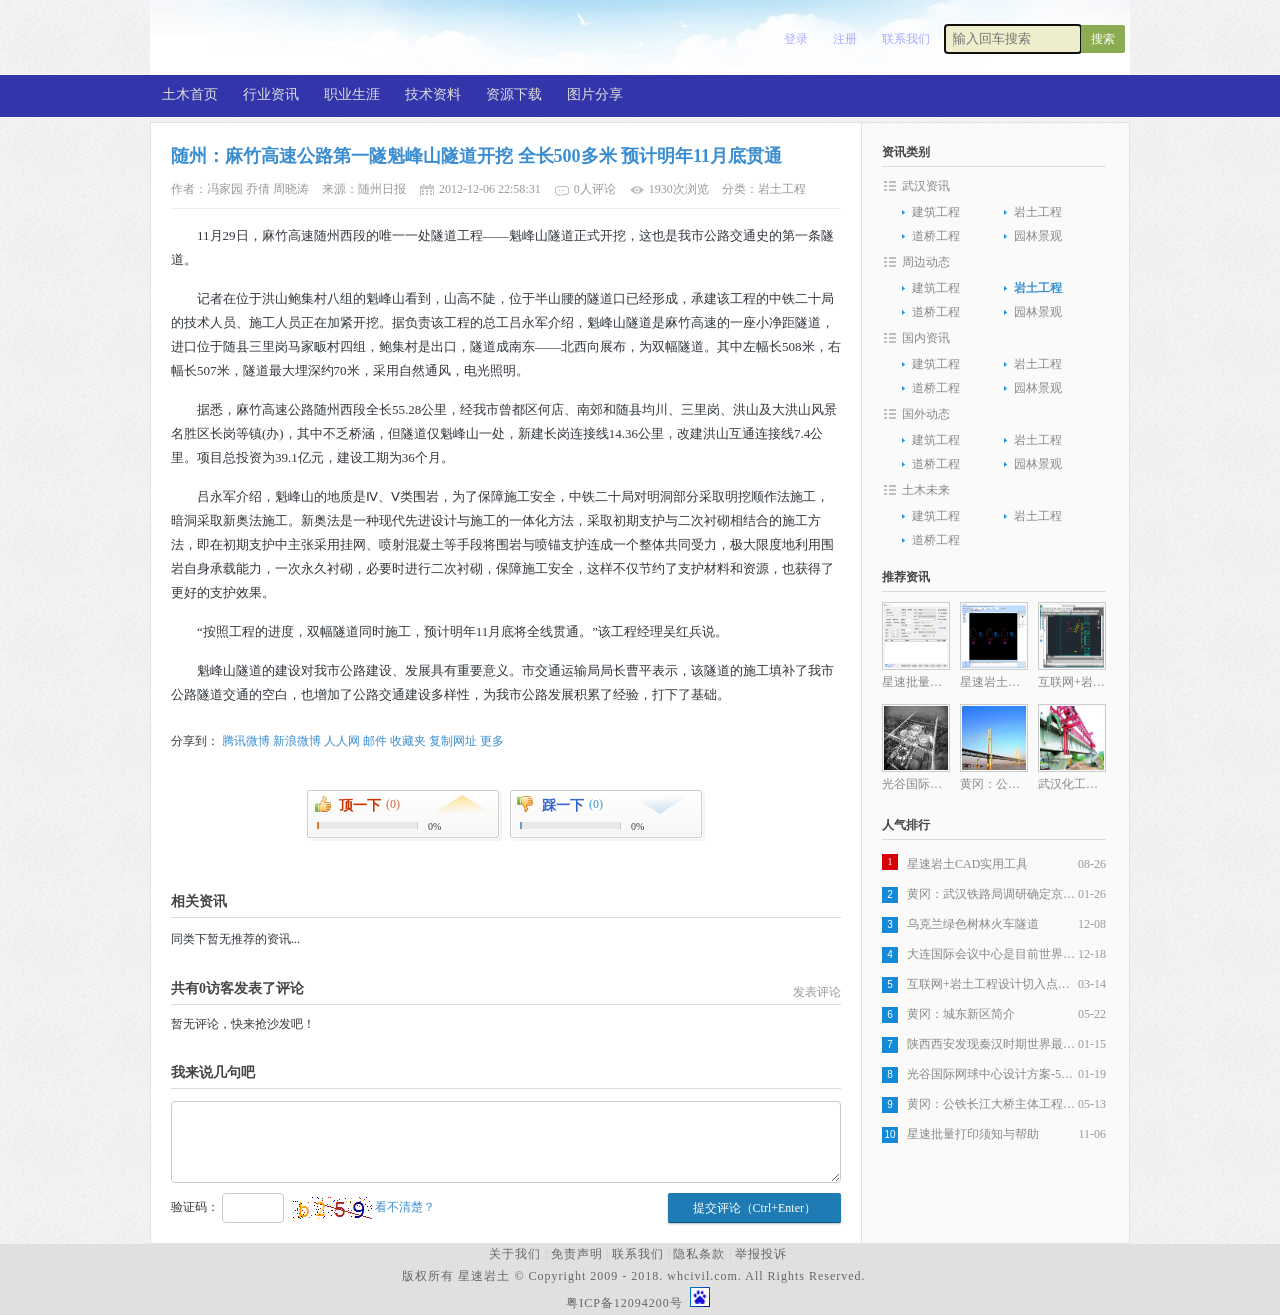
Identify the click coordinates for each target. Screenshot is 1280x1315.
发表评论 (817, 992)
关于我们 (515, 1254)
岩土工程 (1038, 212)
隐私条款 (699, 1254)
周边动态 (926, 262)
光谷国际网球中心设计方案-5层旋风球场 (992, 1074)
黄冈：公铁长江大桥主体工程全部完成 (992, 1104)
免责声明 (577, 1254)
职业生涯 (352, 94)
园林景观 (1038, 236)
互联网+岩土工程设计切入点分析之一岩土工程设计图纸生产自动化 (992, 984)
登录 (796, 39)
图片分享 (595, 94)
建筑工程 (936, 212)
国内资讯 (926, 338)
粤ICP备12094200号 (624, 1303)
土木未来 (926, 490)
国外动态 (926, 414)
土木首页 (190, 94)
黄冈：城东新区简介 (961, 1014)
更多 (492, 741)
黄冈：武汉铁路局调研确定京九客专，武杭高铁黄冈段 (992, 894)
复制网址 (453, 741)
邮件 (375, 741)
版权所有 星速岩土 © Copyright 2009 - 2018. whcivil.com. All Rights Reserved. (637, 1276)
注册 (845, 39)
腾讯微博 (246, 741)
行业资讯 (271, 94)
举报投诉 (761, 1254)
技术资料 (433, 94)
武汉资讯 (926, 186)
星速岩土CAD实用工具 (967, 864)
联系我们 (906, 39)
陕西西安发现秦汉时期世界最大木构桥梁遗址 (992, 1044)
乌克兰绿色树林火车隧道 (973, 924)
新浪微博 (297, 741)
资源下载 (514, 94)
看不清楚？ (363, 1207)
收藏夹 (408, 741)
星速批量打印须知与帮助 (973, 1134)
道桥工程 (936, 236)
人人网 (342, 741)
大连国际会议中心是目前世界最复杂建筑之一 (992, 954)
